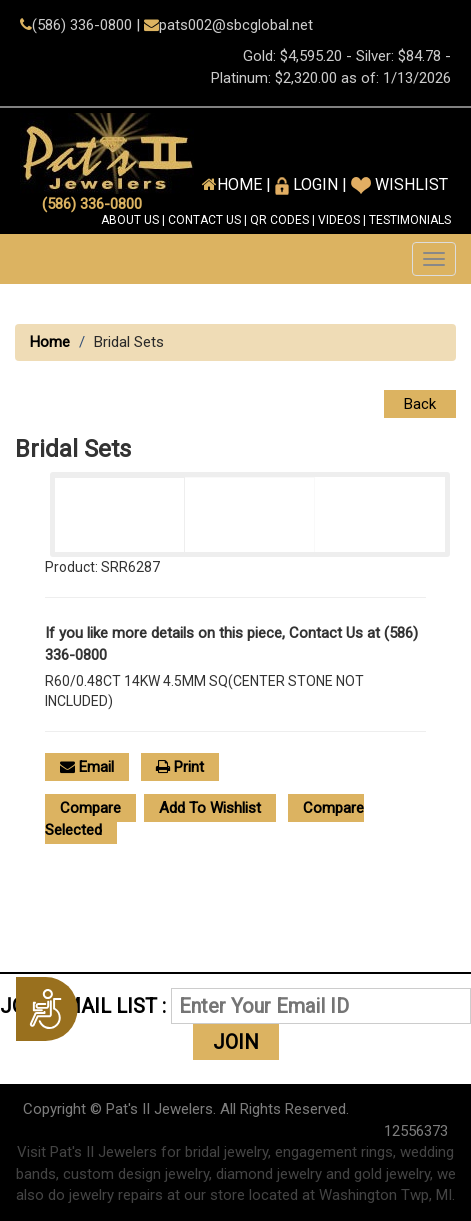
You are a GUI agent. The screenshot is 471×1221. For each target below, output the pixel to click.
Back (420, 404)
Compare (90, 808)
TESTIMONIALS (410, 220)
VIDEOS (339, 220)
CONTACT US (204, 220)
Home (50, 342)
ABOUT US (130, 220)
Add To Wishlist (210, 808)
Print (180, 767)
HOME (239, 184)
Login (306, 184)
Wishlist (399, 184)
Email (87, 767)
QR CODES (279, 220)
